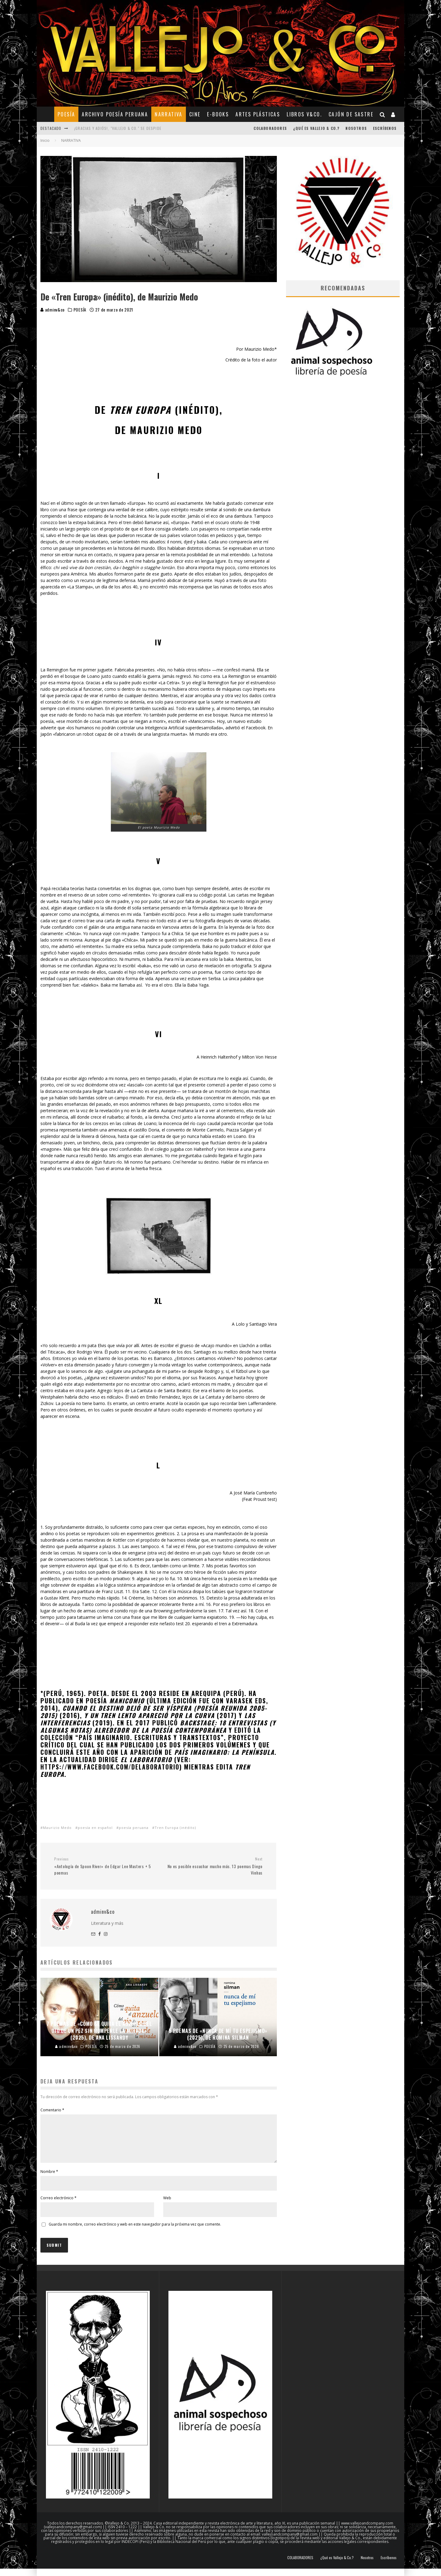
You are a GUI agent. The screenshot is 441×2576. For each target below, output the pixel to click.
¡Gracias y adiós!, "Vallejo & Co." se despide (117, 128)
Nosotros (356, 128)
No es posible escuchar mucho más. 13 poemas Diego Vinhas (212, 1866)
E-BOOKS (218, 114)
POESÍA (66, 114)
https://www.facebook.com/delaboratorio (111, 1766)
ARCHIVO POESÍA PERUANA (115, 114)
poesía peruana (134, 1827)
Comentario (52, 2110)
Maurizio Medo (57, 1827)
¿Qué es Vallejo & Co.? (316, 128)
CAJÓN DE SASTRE (351, 114)
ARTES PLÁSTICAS (258, 114)
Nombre (49, 2178)
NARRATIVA (169, 114)
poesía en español (95, 1827)
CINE (195, 114)
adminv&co (52, 309)
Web (167, 2205)
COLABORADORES (270, 128)
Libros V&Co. (304, 114)
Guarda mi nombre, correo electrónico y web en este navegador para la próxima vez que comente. (135, 2231)
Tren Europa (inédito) (175, 1827)
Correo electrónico (58, 2205)
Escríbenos (385, 128)
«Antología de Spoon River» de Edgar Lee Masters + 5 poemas (104, 1866)
